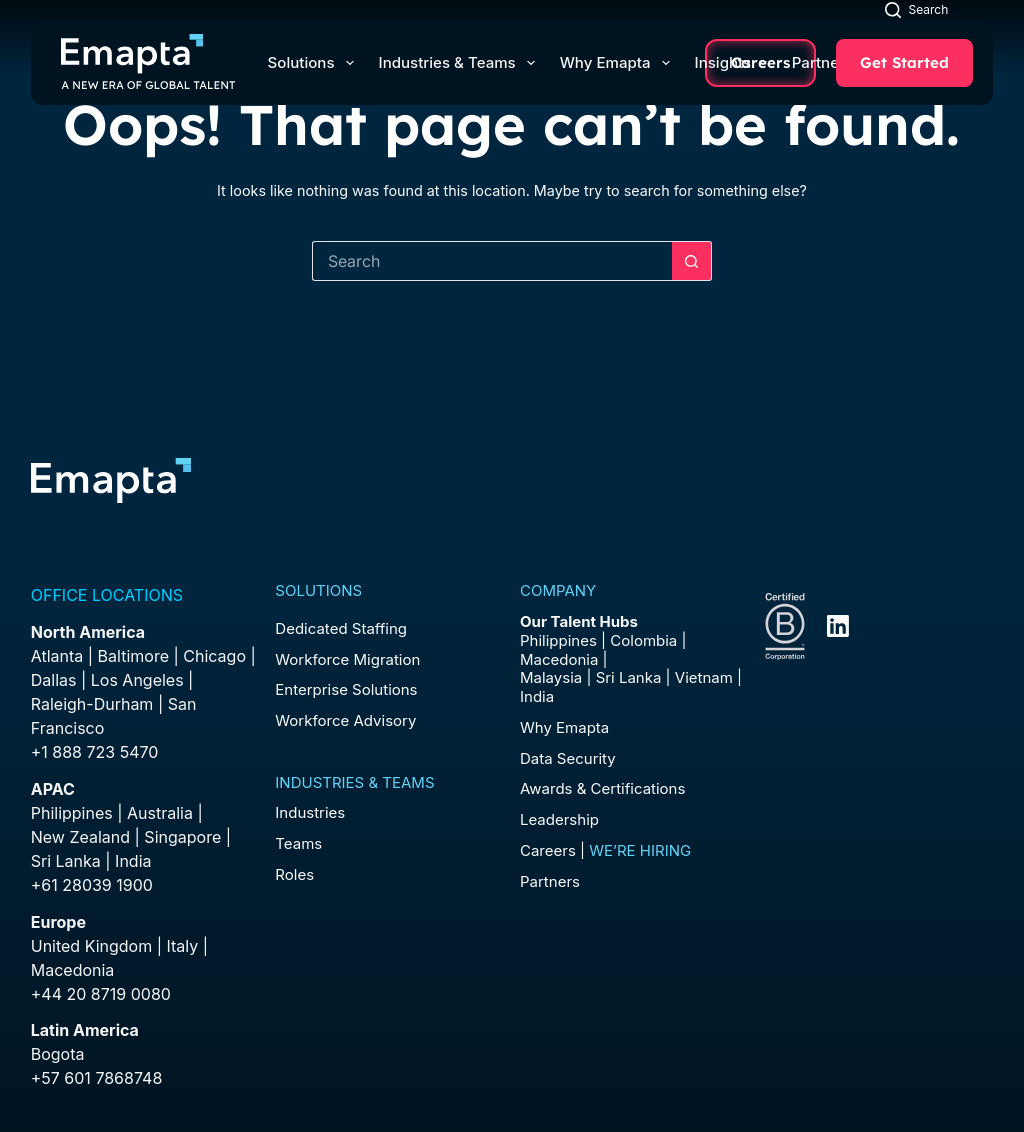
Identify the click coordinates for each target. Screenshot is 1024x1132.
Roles (294, 874)
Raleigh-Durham (92, 704)
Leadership (559, 819)
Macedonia (73, 970)
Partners (830, 62)
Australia (160, 813)
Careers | (605, 850)
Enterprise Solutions (346, 689)
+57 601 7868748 (97, 1078)
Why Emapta (619, 63)
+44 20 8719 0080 (101, 994)
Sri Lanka (66, 861)
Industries (310, 812)
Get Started (904, 62)
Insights (731, 62)
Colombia (643, 640)
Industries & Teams (461, 63)
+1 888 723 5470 (95, 752)
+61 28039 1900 (92, 885)
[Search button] (692, 261)
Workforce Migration (347, 659)
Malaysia (551, 677)
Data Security (568, 758)
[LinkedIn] (838, 626)
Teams (298, 843)
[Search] (916, 9)
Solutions (315, 63)
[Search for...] (492, 261)
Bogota (58, 1054)
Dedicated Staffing (341, 628)
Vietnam (704, 677)
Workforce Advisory (345, 720)
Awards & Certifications (602, 788)
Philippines (72, 813)
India (537, 696)
